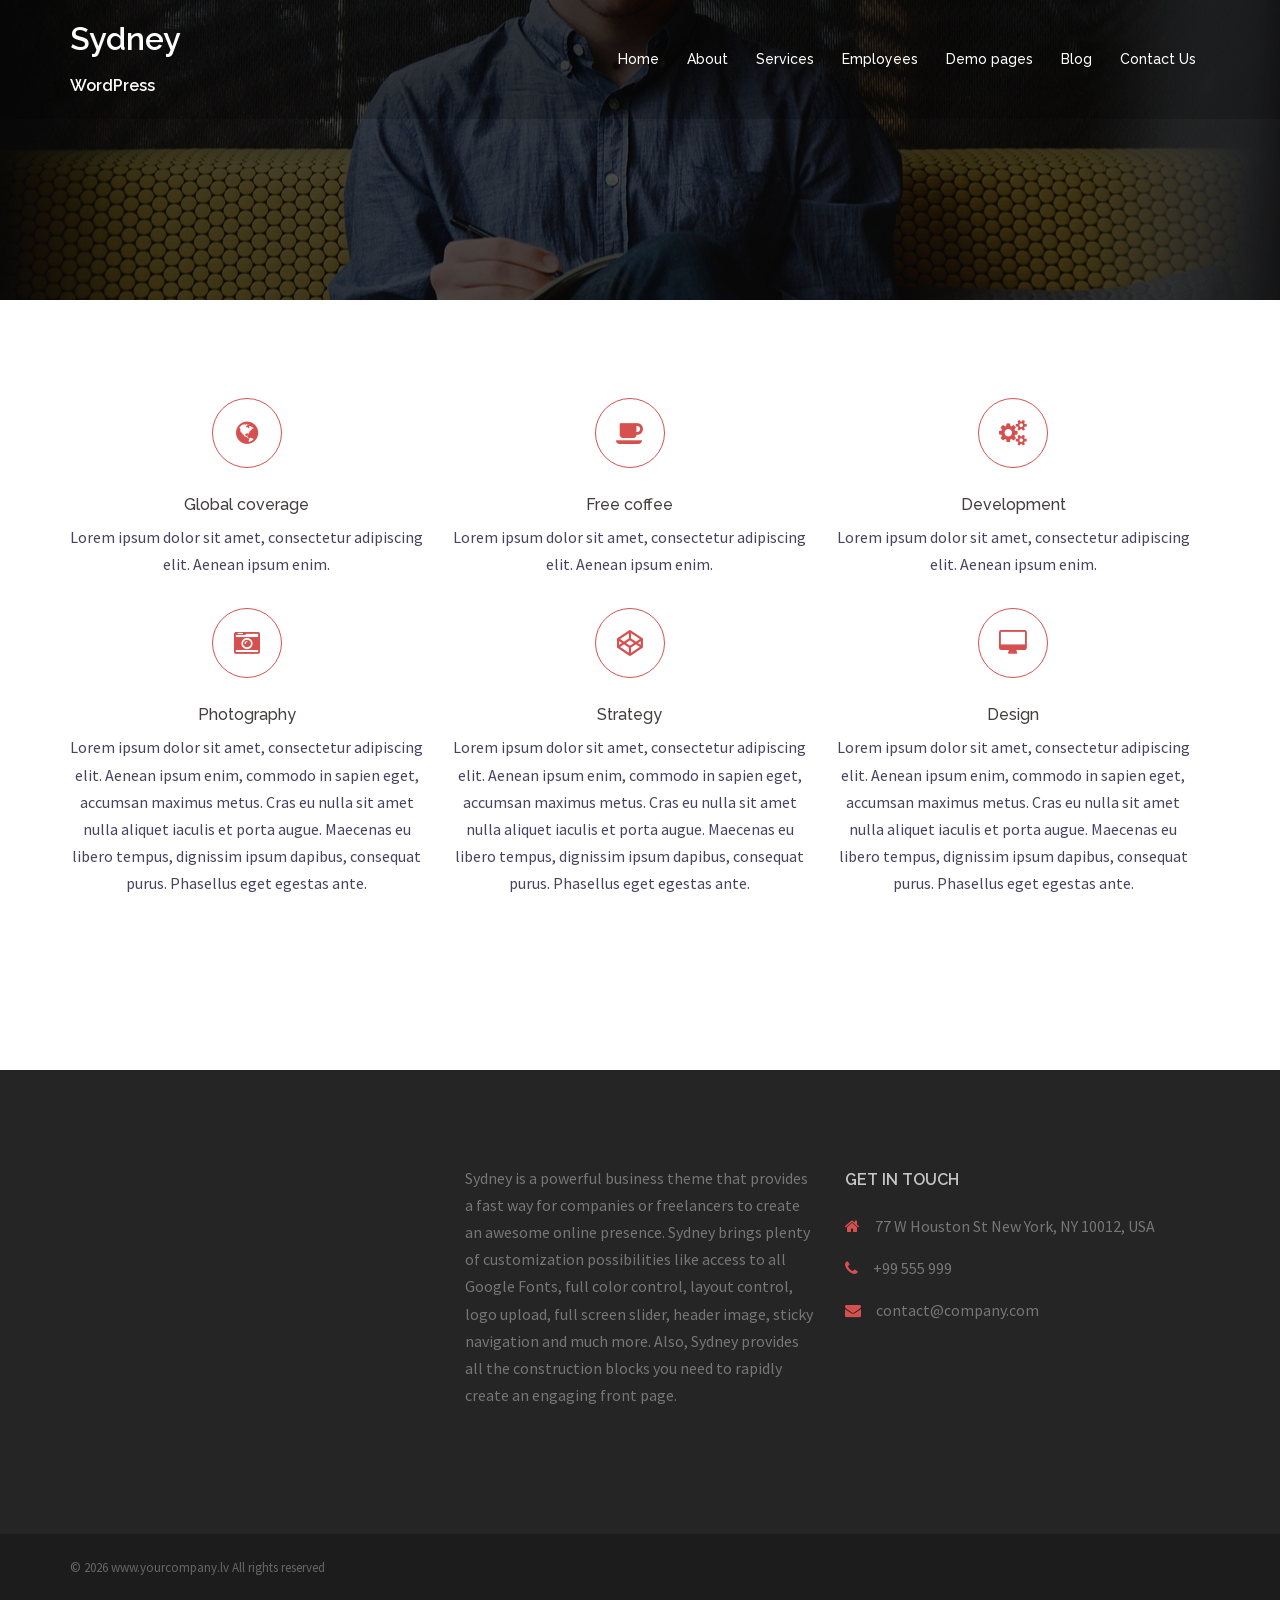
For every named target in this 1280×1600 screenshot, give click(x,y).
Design (1013, 714)
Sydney (125, 38)
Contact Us (1158, 59)
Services (785, 59)
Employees (880, 59)
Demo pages (989, 59)
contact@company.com (957, 1310)
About (707, 59)
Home (638, 59)
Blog (1076, 59)
